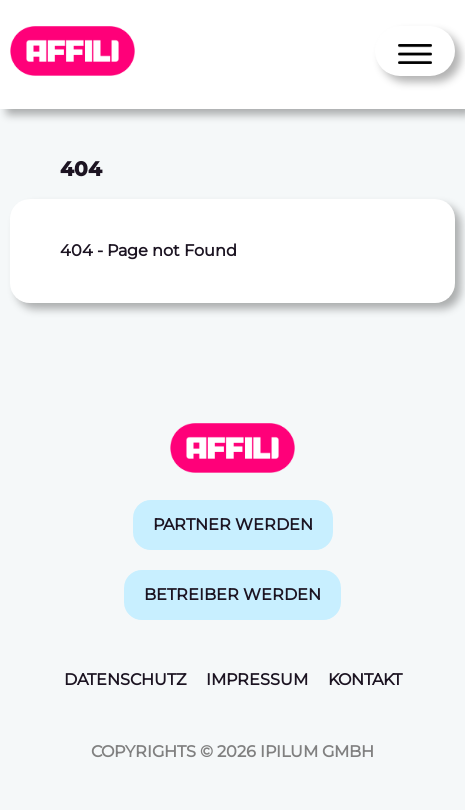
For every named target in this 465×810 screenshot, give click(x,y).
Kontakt (365, 679)
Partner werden (233, 524)
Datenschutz (125, 679)
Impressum (257, 679)
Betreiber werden (232, 594)
